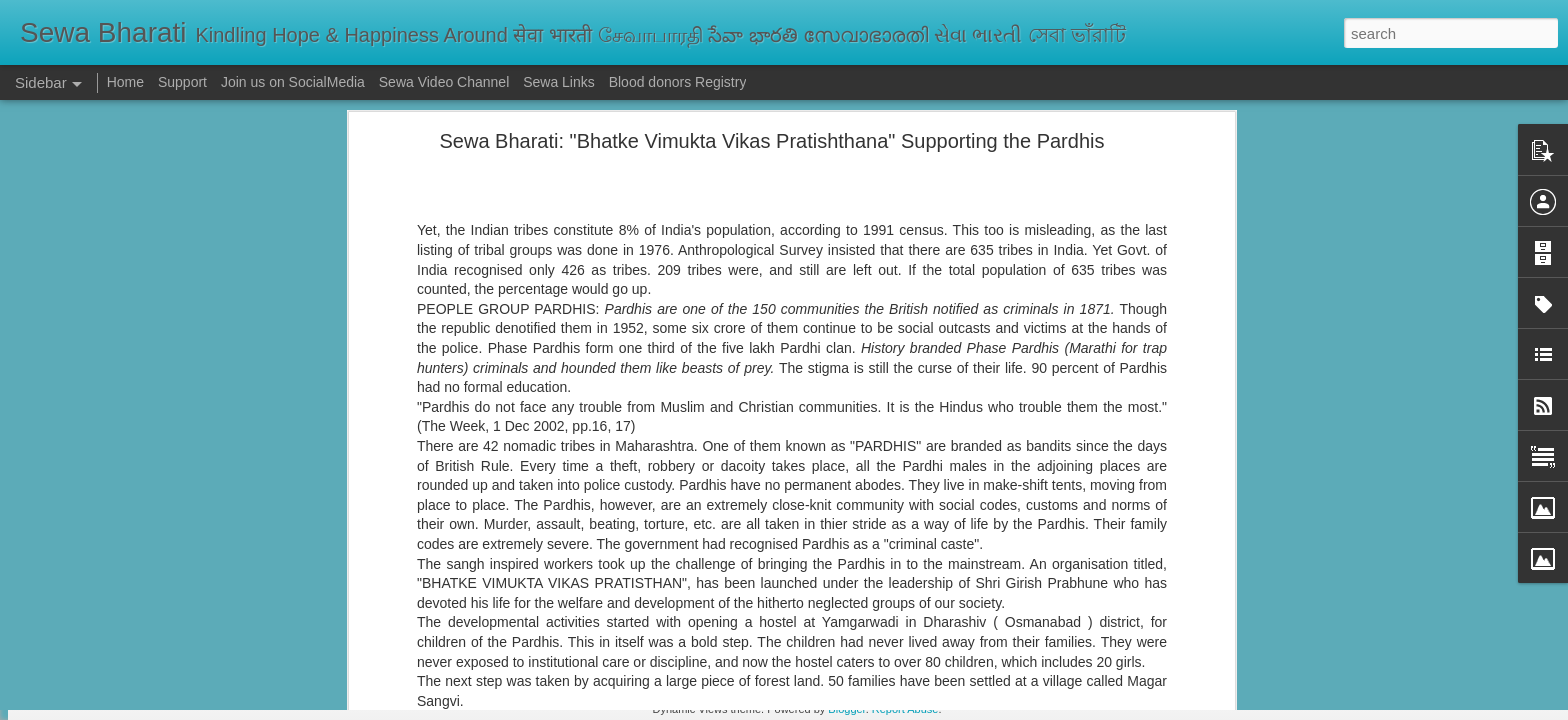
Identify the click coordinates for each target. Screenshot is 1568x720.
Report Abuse (905, 709)
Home (125, 82)
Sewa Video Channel (444, 82)
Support (182, 82)
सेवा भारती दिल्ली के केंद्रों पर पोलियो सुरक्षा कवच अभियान (176, 617)
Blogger (846, 709)
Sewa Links (560, 82)
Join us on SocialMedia (293, 82)
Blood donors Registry (678, 82)
